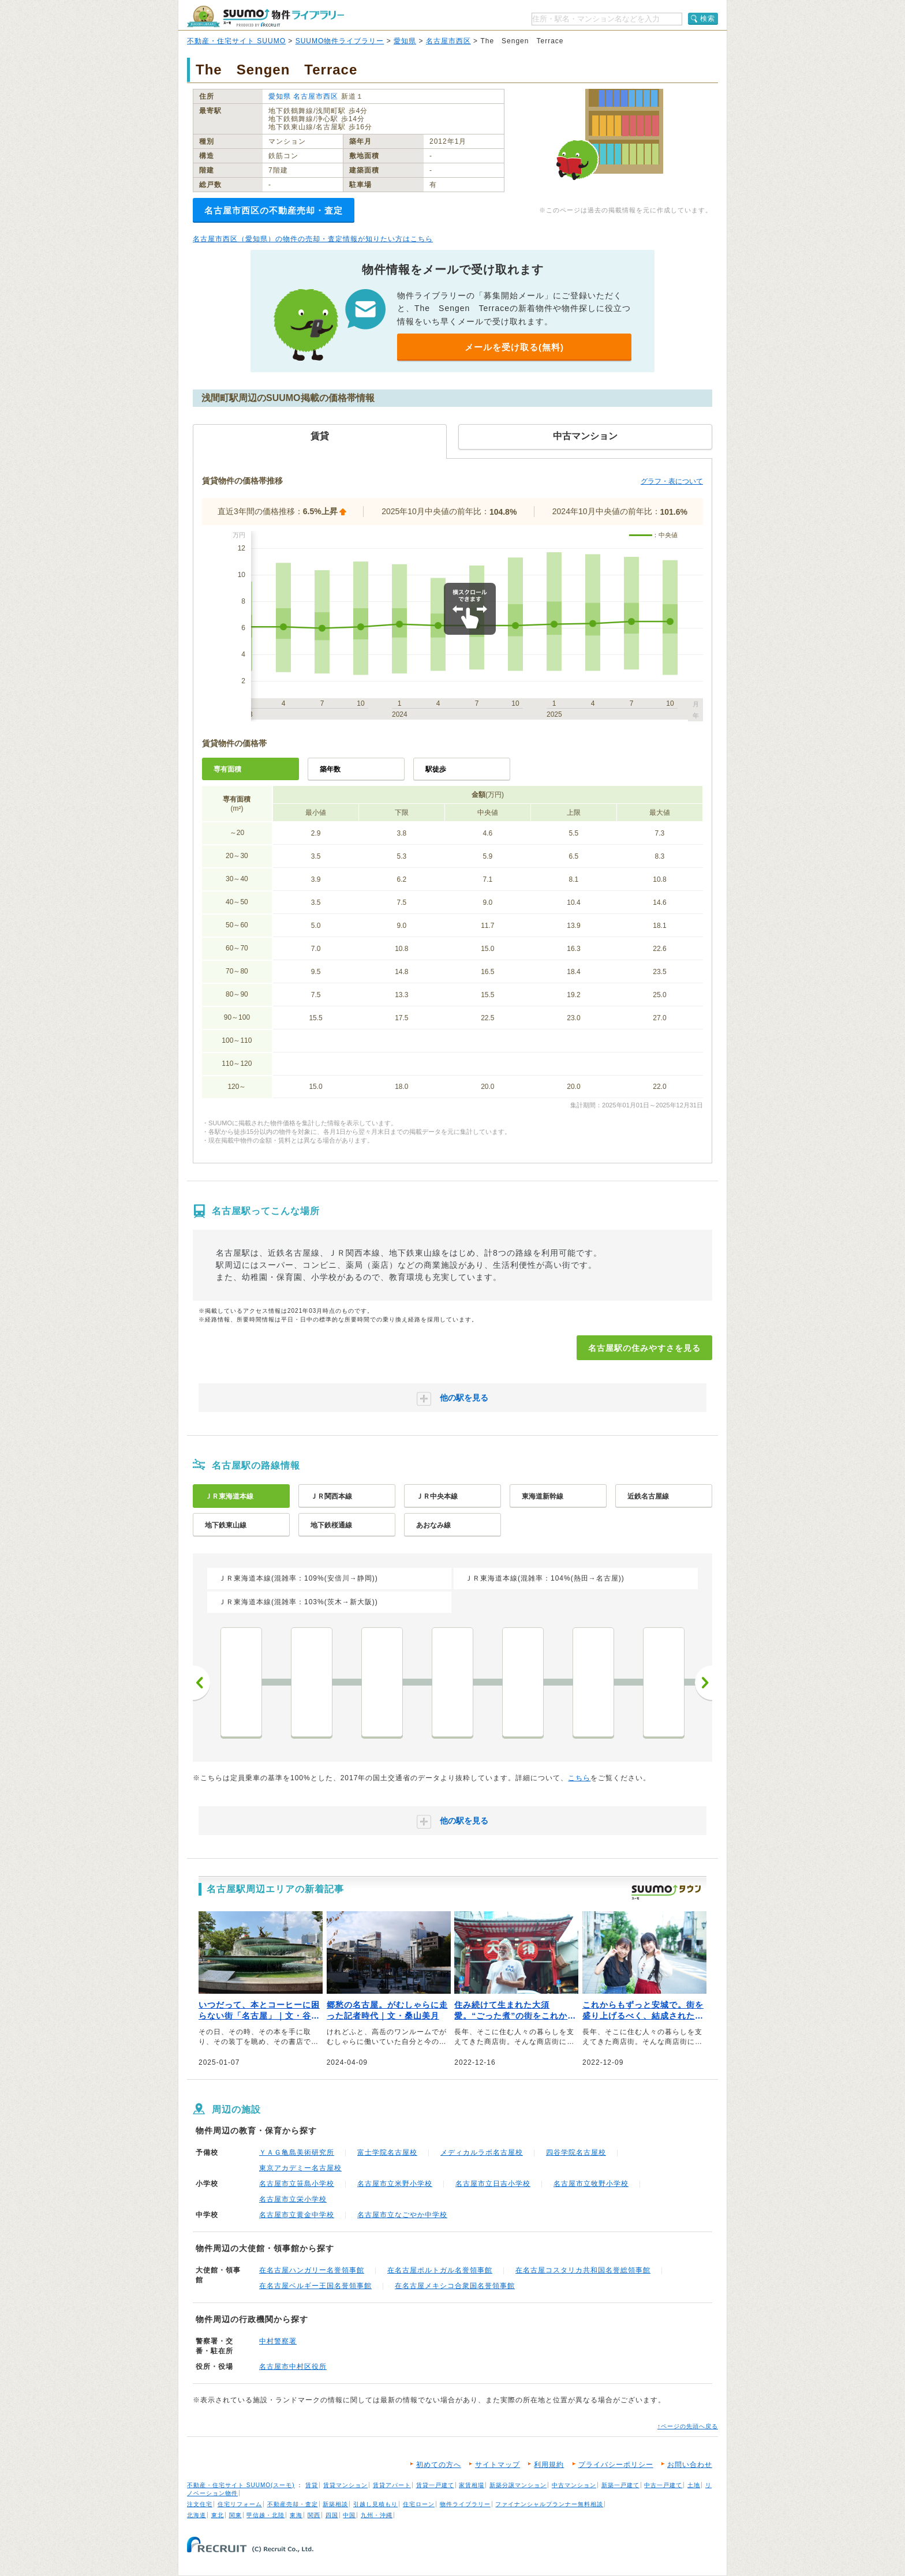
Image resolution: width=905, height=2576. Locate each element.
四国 (332, 2515)
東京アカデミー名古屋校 (300, 2168)
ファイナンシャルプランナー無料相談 (549, 2504)
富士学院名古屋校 (387, 2152)
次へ (703, 1683)
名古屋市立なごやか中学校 (402, 2215)
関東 (235, 2515)
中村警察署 (278, 2341)
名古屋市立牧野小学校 (591, 2184)
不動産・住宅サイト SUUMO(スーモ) (241, 2485)
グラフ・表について (672, 481)
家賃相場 (471, 2485)
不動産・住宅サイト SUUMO (236, 41)
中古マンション (574, 2485)
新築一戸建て (620, 2485)
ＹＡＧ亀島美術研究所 (296, 2152)
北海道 (196, 2515)
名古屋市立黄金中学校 (296, 2215)
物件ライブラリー (465, 2504)
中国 (349, 2515)
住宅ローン (419, 2504)
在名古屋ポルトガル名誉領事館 (439, 2270)
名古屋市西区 (448, 41)
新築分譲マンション (518, 2485)
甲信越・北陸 (265, 2515)
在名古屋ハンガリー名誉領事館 (311, 2270)
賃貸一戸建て (435, 2485)
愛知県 (405, 41)
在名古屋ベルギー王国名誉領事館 (315, 2286)
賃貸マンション (345, 2485)
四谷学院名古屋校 (576, 2152)
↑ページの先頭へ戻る (687, 2426)
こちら (579, 1778)
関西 (314, 2515)
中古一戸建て (663, 2485)
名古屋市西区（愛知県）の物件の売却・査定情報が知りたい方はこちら (313, 239)
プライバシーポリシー (615, 2465)
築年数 (330, 769)
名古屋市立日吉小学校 (492, 2184)
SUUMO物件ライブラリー (340, 41)
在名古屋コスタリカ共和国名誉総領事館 (582, 2270)
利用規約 (549, 2465)
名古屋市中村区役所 (293, 2366)
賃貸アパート (392, 2485)
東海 (296, 2515)
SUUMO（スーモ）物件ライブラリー (265, 16)
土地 (693, 2485)
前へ (201, 1683)
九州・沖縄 (376, 2515)
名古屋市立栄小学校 (293, 2199)
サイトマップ (497, 2465)
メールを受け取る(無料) (514, 347)
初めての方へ (438, 2465)
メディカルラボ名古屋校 (481, 2152)
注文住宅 (199, 2504)
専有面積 (227, 769)
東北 (217, 2515)
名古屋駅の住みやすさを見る (644, 1348)
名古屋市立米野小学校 (394, 2184)
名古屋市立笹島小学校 (296, 2184)
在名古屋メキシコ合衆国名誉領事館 (455, 2286)
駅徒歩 (435, 769)
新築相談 (335, 2504)
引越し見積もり (375, 2504)
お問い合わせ (689, 2465)
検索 (707, 18)
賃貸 (311, 2485)
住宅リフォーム (240, 2504)
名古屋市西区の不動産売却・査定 (273, 210)
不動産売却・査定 (292, 2504)
